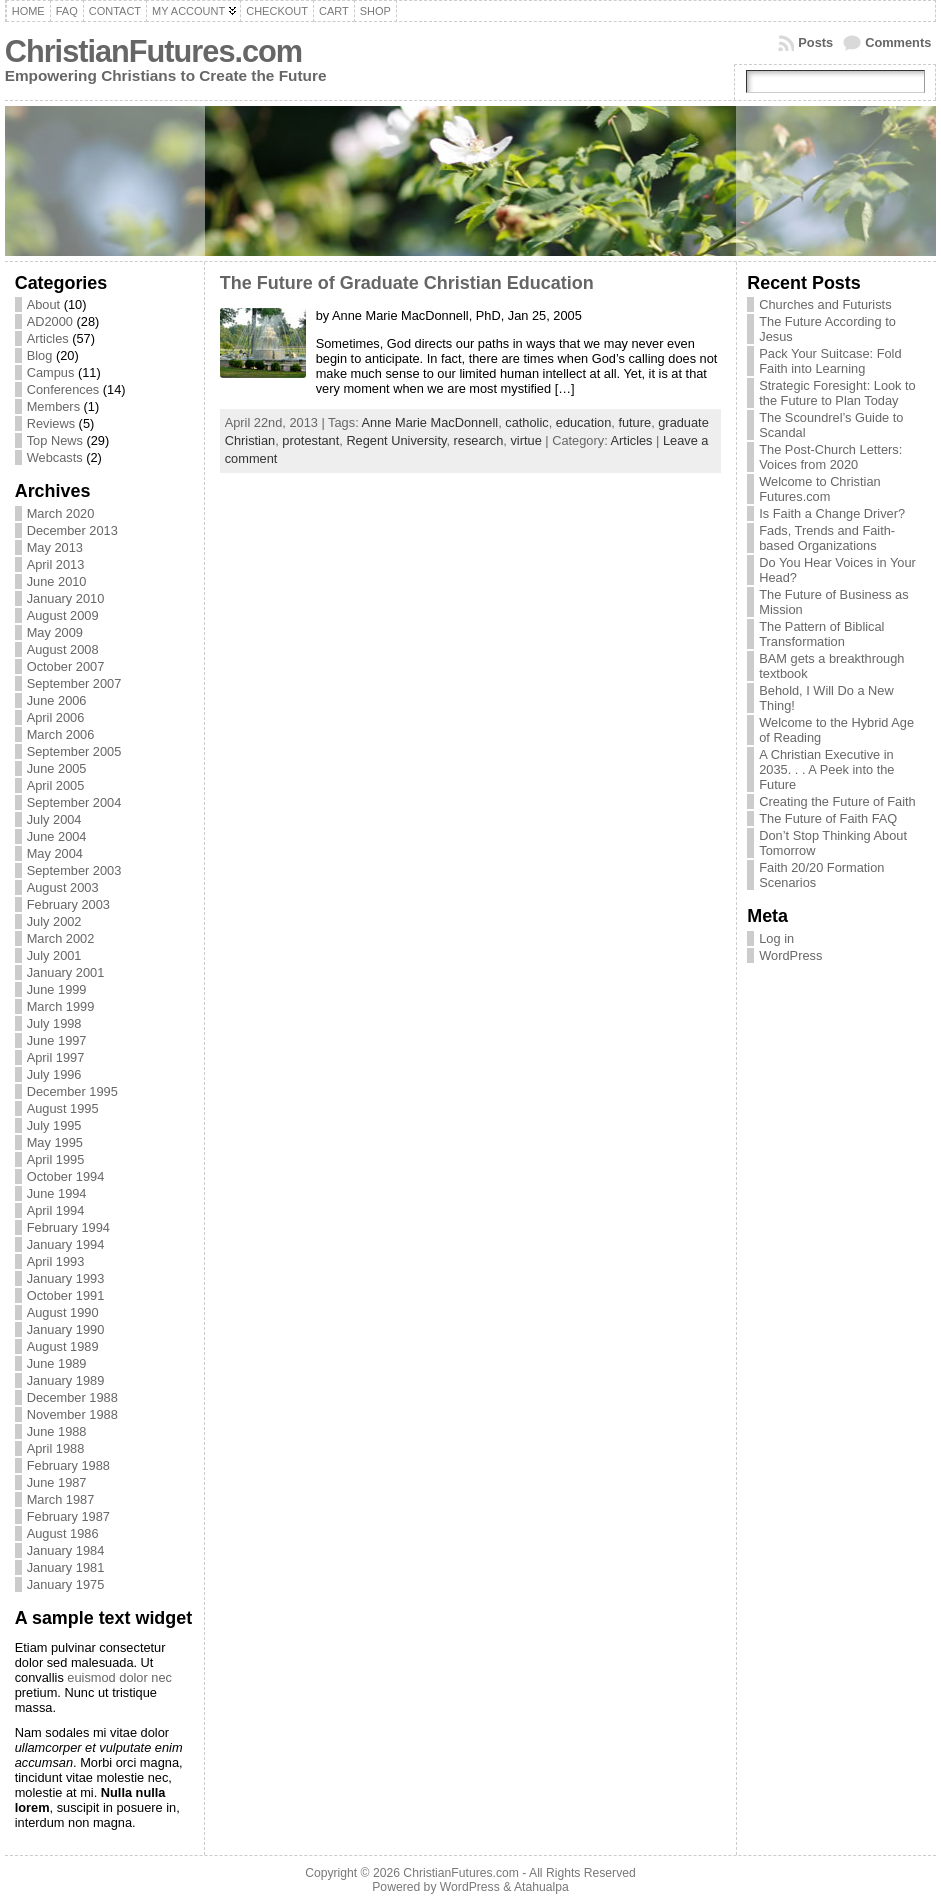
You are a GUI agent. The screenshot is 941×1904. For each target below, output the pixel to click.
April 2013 (56, 564)
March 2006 (61, 734)
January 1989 (66, 1380)
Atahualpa (541, 1887)
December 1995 (72, 1091)
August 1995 (63, 1108)
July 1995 (54, 1125)
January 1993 (66, 1278)
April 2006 (56, 717)
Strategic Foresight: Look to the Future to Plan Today (837, 393)
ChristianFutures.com (153, 51)
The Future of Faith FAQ (828, 818)
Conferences (63, 389)
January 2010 (66, 598)
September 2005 (74, 751)
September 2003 (74, 870)
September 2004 (74, 802)
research (479, 440)
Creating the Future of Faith (837, 801)
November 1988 (72, 1414)
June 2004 (57, 836)
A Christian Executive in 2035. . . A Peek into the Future (826, 769)
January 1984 (66, 1550)
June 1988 (57, 1431)
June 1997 (57, 1040)
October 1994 (66, 1176)
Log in (776, 938)
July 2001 (54, 955)
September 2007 (74, 683)
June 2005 (57, 768)
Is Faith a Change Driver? (832, 513)
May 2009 (55, 632)
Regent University (396, 440)
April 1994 (56, 1210)
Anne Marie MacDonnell (430, 422)
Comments (898, 42)
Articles (48, 338)
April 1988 (56, 1448)
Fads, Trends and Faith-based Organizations (827, 538)
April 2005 (56, 785)
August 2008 (63, 649)
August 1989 (63, 1346)
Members (53, 406)
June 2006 (57, 700)
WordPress (790, 955)
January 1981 (66, 1567)
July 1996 (54, 1074)
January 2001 (66, 972)
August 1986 (63, 1533)
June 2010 (57, 581)
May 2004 (55, 853)
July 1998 (54, 1023)
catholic (526, 422)
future (634, 422)
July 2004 (54, 819)
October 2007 (66, 666)
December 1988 (72, 1397)
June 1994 (57, 1193)
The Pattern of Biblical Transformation (821, 634)
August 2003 (63, 887)
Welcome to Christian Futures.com (819, 489)
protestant (310, 440)
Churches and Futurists (825, 304)
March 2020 (61, 513)
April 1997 (56, 1057)
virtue (525, 440)
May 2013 (55, 547)
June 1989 (57, 1363)
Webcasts (55, 457)
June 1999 (57, 989)
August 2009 (63, 615)
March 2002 (61, 938)
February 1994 (68, 1227)
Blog (40, 355)
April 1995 (56, 1159)
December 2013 (72, 530)
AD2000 (50, 321)
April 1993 (56, 1261)
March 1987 (61, 1499)
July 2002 (54, 921)
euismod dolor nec (119, 1677)
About (43, 304)
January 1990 (66, 1329)
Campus (51, 372)
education (584, 422)
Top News (55, 440)
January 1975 (66, 1584)
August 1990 (63, 1312)
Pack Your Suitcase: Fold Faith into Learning (830, 361)
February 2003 (68, 904)
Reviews (51, 423)
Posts (815, 42)
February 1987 (68, 1516)
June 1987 (57, 1482)
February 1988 (68, 1465)
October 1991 (66, 1295)
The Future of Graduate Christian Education (407, 283)
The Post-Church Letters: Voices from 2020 (830, 457)
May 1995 (55, 1142)
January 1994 (66, 1244)
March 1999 (61, 1006)
